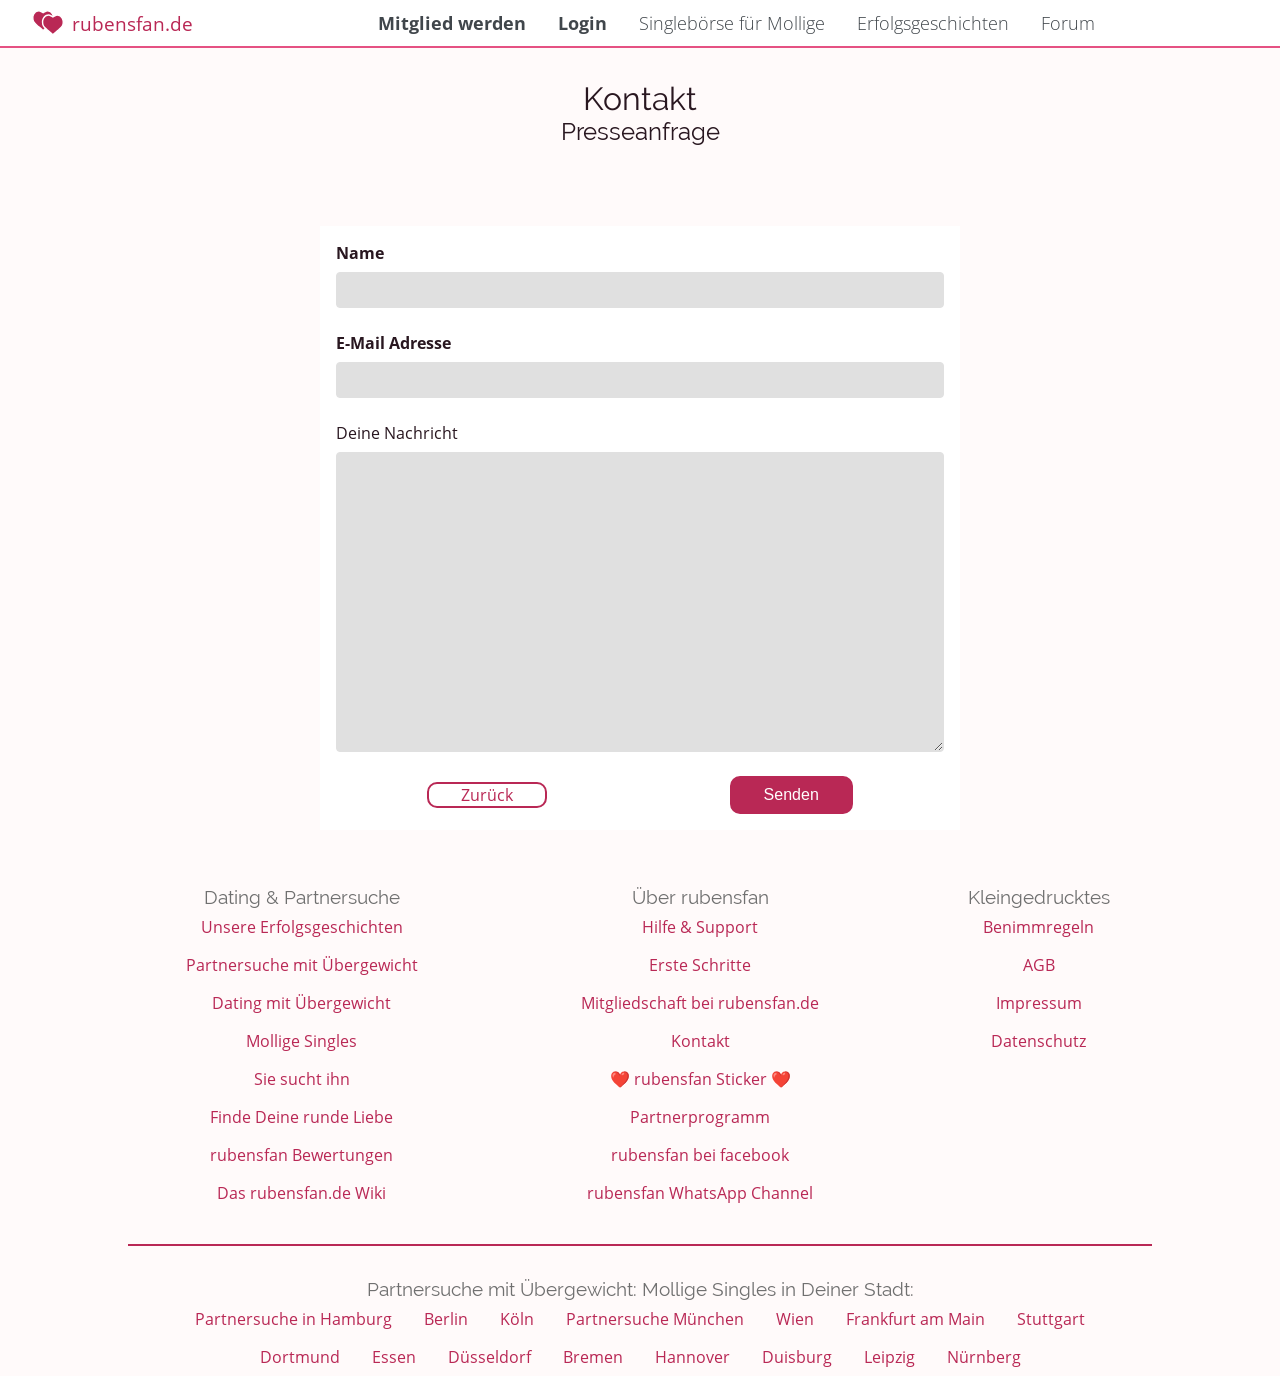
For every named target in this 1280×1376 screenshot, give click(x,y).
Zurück (487, 795)
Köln (517, 1319)
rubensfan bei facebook (700, 1155)
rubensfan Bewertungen (301, 1155)
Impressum (1039, 1003)
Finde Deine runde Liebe (301, 1117)
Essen (394, 1357)
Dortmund (300, 1357)
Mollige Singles (301, 1041)
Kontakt (700, 1041)
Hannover (692, 1357)
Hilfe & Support (700, 927)
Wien (795, 1319)
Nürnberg (984, 1357)
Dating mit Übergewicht (301, 1003)
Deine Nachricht (640, 587)
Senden (791, 794)
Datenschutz (1038, 1041)
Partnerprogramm (700, 1117)
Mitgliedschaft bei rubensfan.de (700, 1003)
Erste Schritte (700, 965)
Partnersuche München (655, 1319)
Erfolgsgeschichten (933, 23)
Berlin (446, 1319)
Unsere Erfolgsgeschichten (302, 927)
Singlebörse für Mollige (732, 23)
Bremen (593, 1357)
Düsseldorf (489, 1357)
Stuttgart (1051, 1319)
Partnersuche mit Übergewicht (302, 965)
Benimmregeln (1038, 927)
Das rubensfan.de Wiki (301, 1193)
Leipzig (889, 1357)
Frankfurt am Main (915, 1319)
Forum (1068, 23)
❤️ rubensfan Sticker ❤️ (700, 1079)
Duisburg (797, 1357)
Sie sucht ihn (302, 1079)
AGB (1039, 965)
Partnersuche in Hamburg (293, 1319)
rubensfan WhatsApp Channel (700, 1193)
